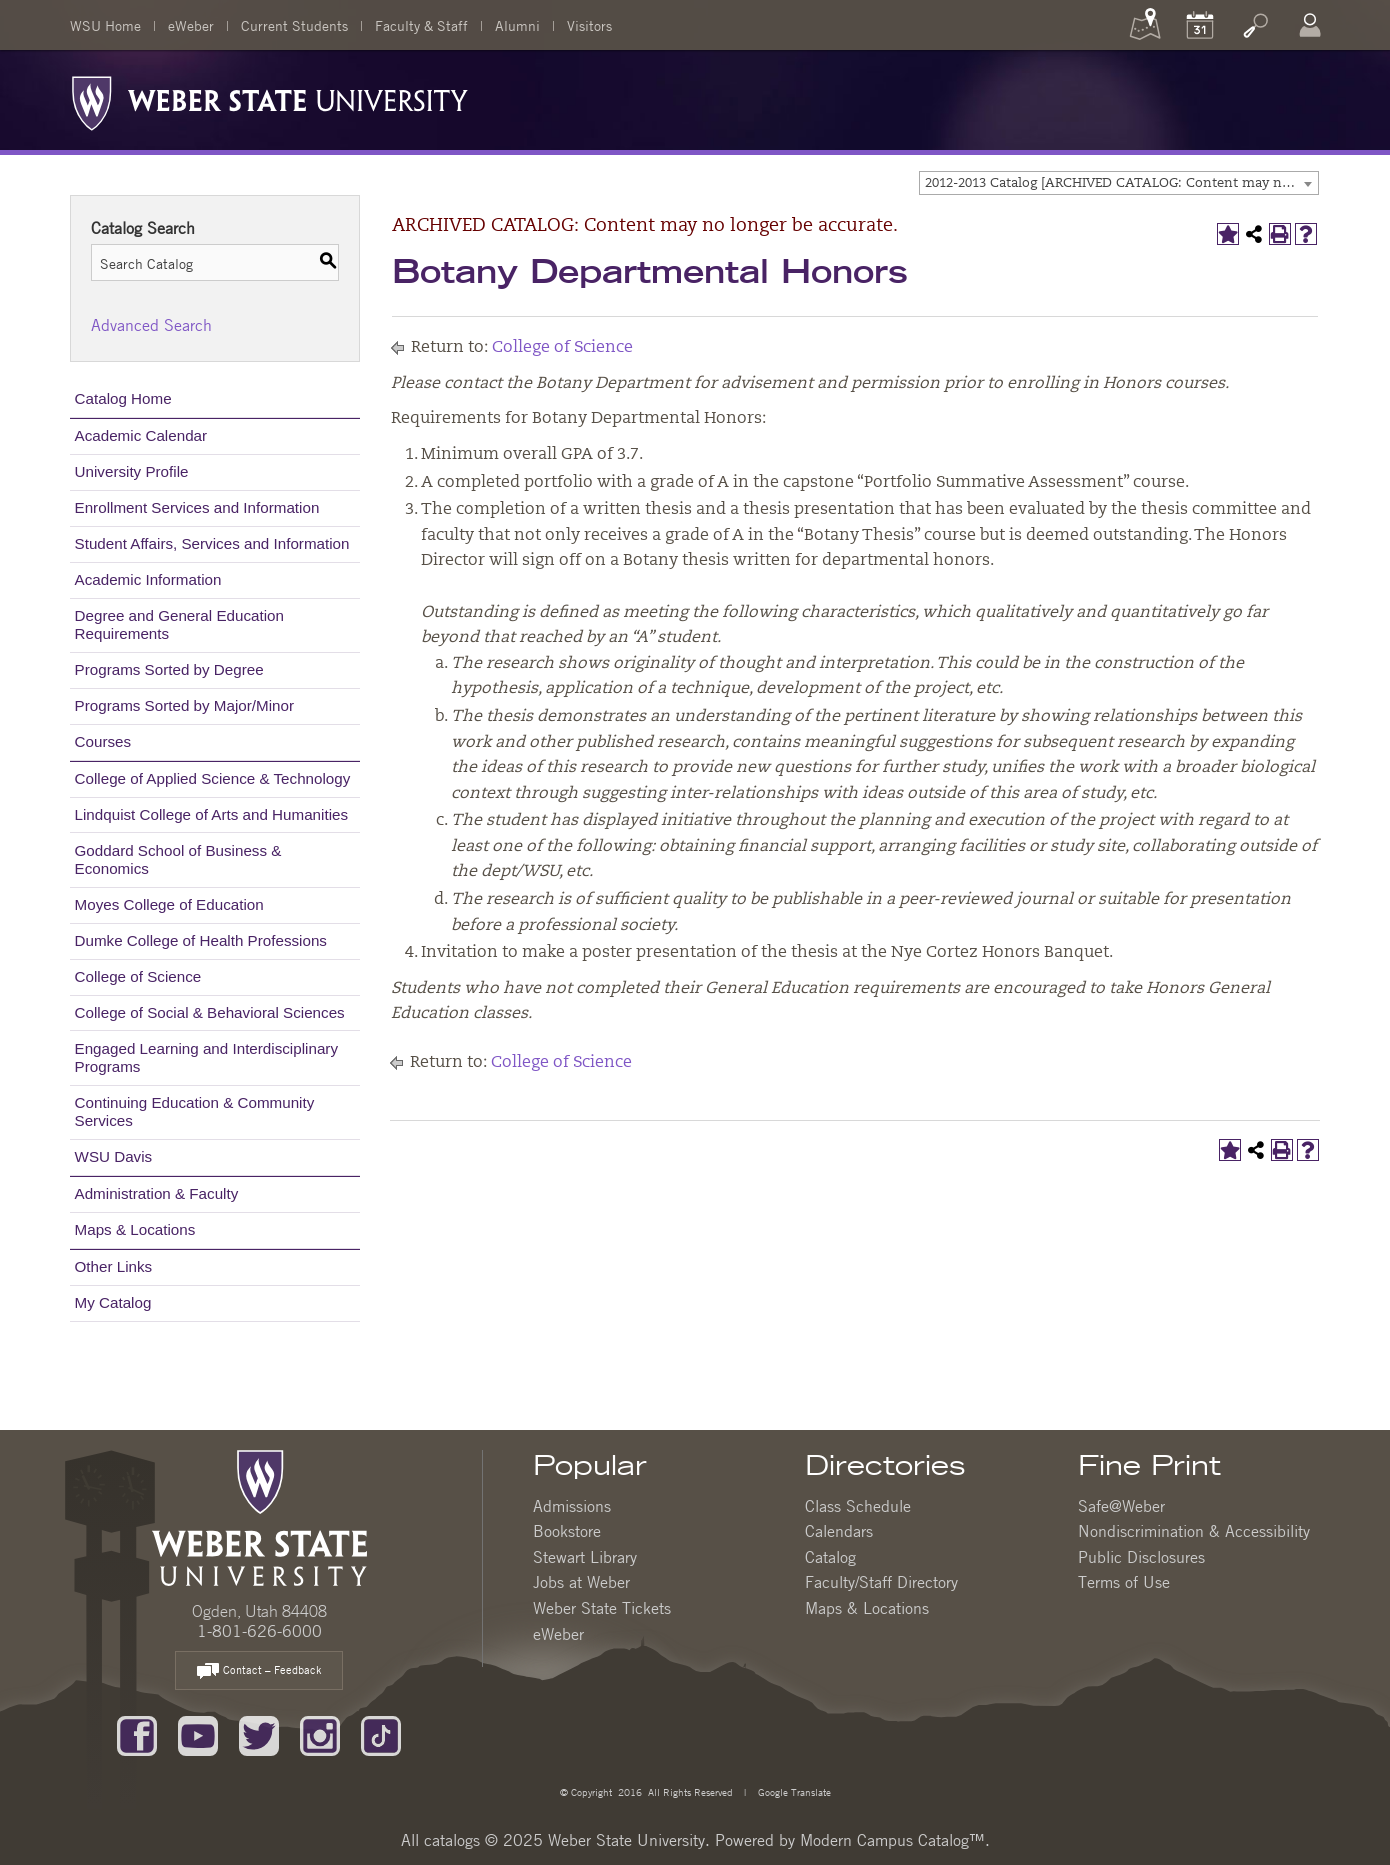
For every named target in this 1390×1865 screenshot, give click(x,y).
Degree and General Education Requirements (179, 624)
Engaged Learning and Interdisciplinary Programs (206, 1057)
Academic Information (148, 579)
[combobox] (1119, 183)
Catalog (830, 1557)
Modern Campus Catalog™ (892, 1840)
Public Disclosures (1141, 1557)
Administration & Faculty (157, 1193)
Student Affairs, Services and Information (212, 543)
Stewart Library (585, 1557)
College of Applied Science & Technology (213, 778)
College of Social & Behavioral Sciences (210, 1012)
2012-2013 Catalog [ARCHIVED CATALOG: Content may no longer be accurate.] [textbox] (1121, 183)
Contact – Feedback (259, 1671)
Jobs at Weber (581, 1582)
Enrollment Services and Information (197, 507)
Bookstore (567, 1531)
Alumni (517, 25)
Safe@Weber (1121, 1506)
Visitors (589, 25)
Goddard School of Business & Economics (178, 859)
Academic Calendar (141, 435)
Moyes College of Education (169, 904)
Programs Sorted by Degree (169, 669)
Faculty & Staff (421, 25)
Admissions (572, 1506)
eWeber (191, 25)
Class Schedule (858, 1506)
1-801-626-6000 (259, 1631)
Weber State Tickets (602, 1608)
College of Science (138, 976)
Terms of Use (1124, 1582)
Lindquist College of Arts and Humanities (212, 814)
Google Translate (793, 1791)
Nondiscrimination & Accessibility (1194, 1531)
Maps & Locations (135, 1229)
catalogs (452, 1840)
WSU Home (105, 25)
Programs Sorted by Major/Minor (184, 705)
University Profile (132, 471)
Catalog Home (123, 398)
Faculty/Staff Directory (881, 1582)
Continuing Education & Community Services (195, 1111)
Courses (103, 741)
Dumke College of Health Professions (201, 940)
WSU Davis (114, 1156)
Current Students (294, 25)
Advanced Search (151, 325)
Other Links (114, 1266)
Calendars (839, 1531)
